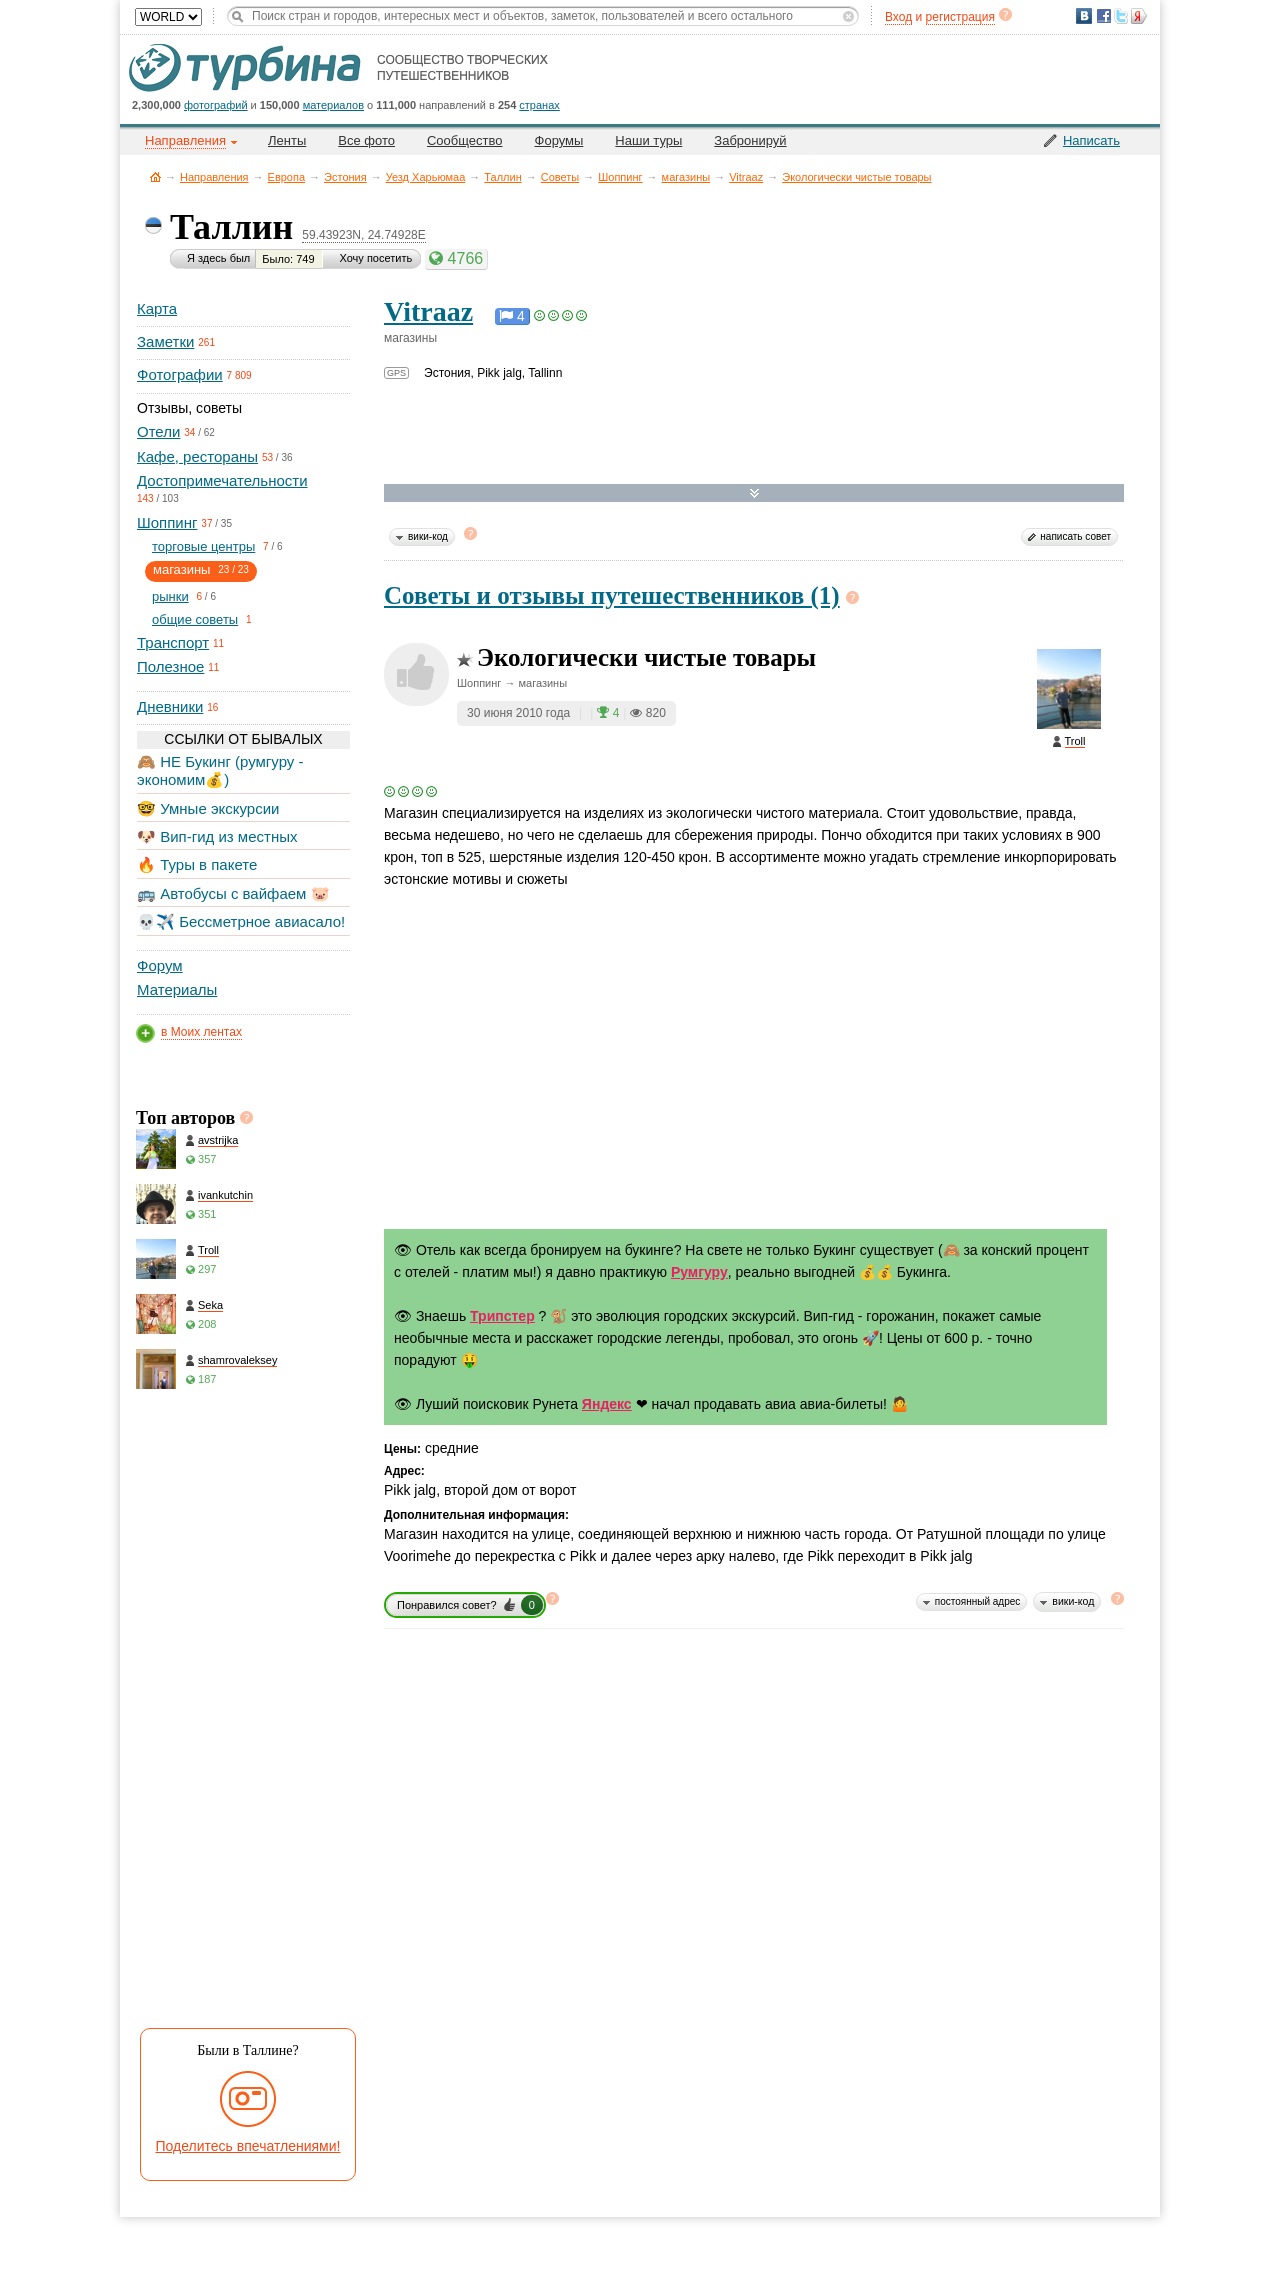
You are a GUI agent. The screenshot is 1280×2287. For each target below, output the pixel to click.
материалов (333, 105)
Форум (160, 965)
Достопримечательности (222, 480)
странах (539, 105)
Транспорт (173, 642)
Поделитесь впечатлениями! (248, 2146)
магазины (686, 177)
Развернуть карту (754, 493)
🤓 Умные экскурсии (208, 808)
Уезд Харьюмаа (426, 177)
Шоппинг (620, 177)
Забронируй (750, 140)
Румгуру (699, 1272)
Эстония (345, 177)
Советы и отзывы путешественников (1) (612, 595)
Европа (287, 177)
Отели (158, 431)
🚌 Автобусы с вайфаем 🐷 (233, 893)
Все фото (366, 140)
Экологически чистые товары (856, 177)
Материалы (177, 989)
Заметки (165, 341)
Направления (214, 177)
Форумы (559, 140)
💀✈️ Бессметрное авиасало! (241, 921)
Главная (155, 176)
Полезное (170, 666)
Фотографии (180, 374)
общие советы (195, 619)
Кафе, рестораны (197, 456)
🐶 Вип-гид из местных (217, 836)
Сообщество (465, 140)
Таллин (502, 177)
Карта (157, 308)
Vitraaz (746, 177)
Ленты (287, 140)
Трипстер (502, 1316)
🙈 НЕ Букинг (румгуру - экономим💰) (220, 770)
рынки (170, 596)
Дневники (170, 706)
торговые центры (203, 546)
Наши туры (648, 140)
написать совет (1075, 536)
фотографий (216, 105)
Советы (560, 177)
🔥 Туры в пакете (197, 864)
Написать (1091, 140)
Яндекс (607, 1404)
